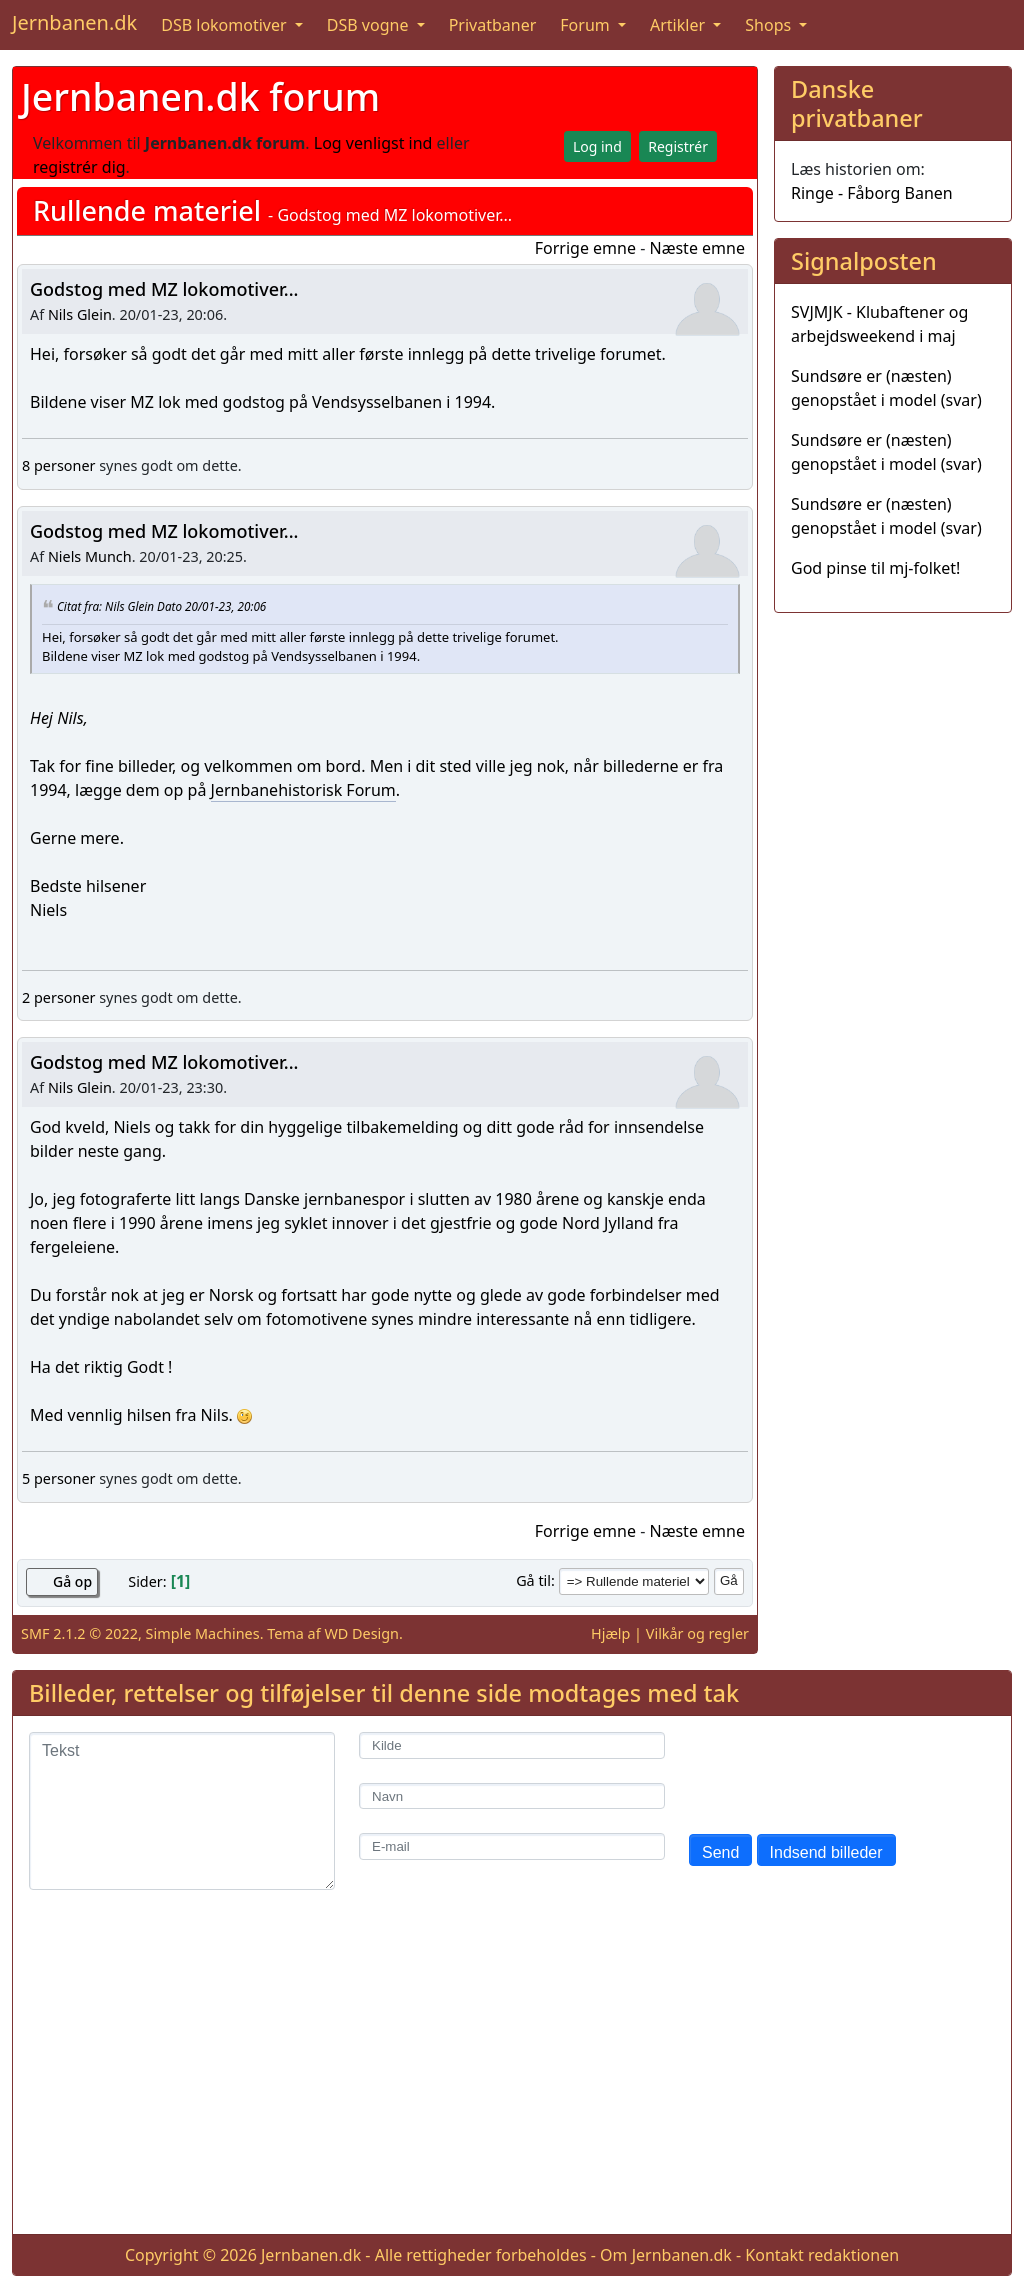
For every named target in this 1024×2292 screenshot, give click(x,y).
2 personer (58, 997)
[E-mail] (512, 1846)
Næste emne (697, 248)
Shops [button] (770, 25)
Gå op (72, 1581)
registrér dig (79, 167)
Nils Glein (80, 314)
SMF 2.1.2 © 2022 (79, 1633)
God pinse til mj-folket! (875, 568)
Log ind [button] (597, 146)
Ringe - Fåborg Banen (872, 193)
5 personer (58, 1478)
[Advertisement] (512, 2078)
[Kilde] (512, 1745)
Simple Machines (203, 1633)
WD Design (361, 1633)
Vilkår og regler (697, 1633)
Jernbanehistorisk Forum (303, 790)
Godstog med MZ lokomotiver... (164, 289)
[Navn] (512, 1796)
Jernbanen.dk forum (200, 96)
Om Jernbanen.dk (666, 2255)
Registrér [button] (678, 146)
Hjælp (610, 1633)
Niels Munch (90, 556)
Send (720, 1852)
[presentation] (841, 1771)
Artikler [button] (679, 25)
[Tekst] (182, 1811)
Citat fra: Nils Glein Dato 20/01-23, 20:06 (161, 605)
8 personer (58, 465)
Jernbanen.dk (74, 22)
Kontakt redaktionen (822, 2255)
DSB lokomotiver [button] (226, 25)
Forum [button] (587, 25)
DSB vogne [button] (370, 25)
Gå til (533, 1580)
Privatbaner (493, 25)
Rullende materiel (147, 210)
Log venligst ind (373, 143)
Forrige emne (585, 248)
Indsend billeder (826, 1852)
